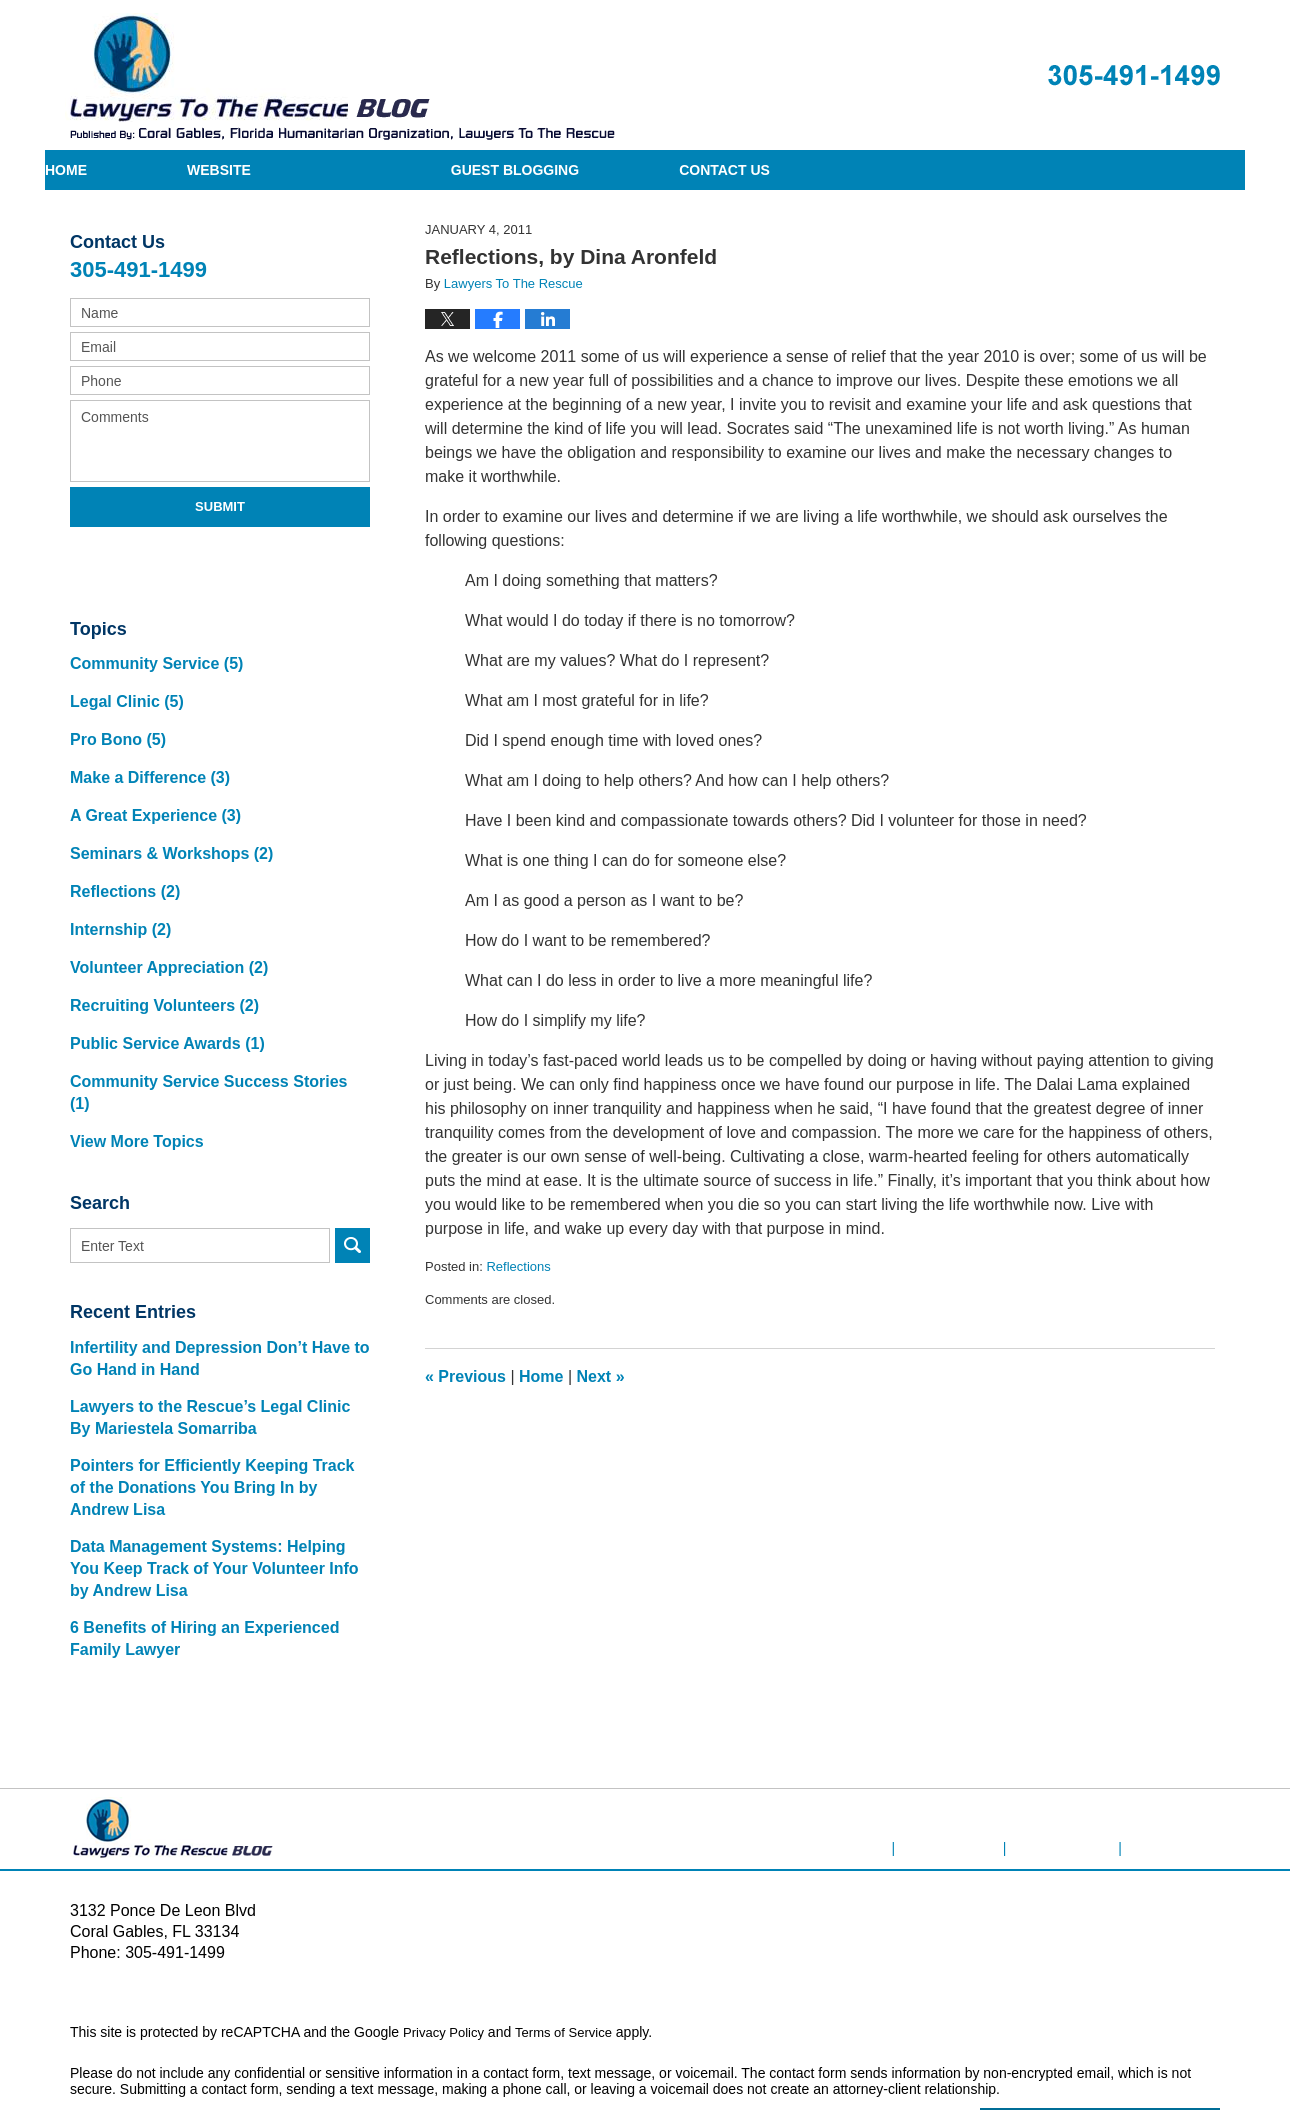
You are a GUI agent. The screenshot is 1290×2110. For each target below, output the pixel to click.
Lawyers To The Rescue (309, 2037)
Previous (465, 1376)
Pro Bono (117, 724)
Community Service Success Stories (213, 1017)
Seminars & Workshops (167, 822)
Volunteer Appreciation (165, 919)
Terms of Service (573, 1938)
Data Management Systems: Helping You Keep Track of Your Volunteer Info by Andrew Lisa (215, 1475)
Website (419, 170)
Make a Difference (147, 757)
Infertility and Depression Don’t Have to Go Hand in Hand (210, 1265)
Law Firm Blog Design (1124, 2039)
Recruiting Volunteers (160, 952)
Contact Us (1024, 170)
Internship (119, 887)
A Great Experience (152, 789)
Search (352, 1151)
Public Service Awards (163, 984)
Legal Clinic (125, 692)
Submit (220, 506)
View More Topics (134, 1049)
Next (601, 1376)
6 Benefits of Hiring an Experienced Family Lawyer (196, 1545)
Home (166, 170)
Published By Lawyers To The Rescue (1134, 75)
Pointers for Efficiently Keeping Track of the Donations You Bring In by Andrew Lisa (212, 1394)
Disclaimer (982, 1737)
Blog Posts (1185, 1737)
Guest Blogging (715, 170)
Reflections (518, 1266)
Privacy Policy (446, 1938)
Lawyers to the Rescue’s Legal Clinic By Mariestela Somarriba (213, 1324)
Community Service (153, 659)
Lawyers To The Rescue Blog (341, 77)
